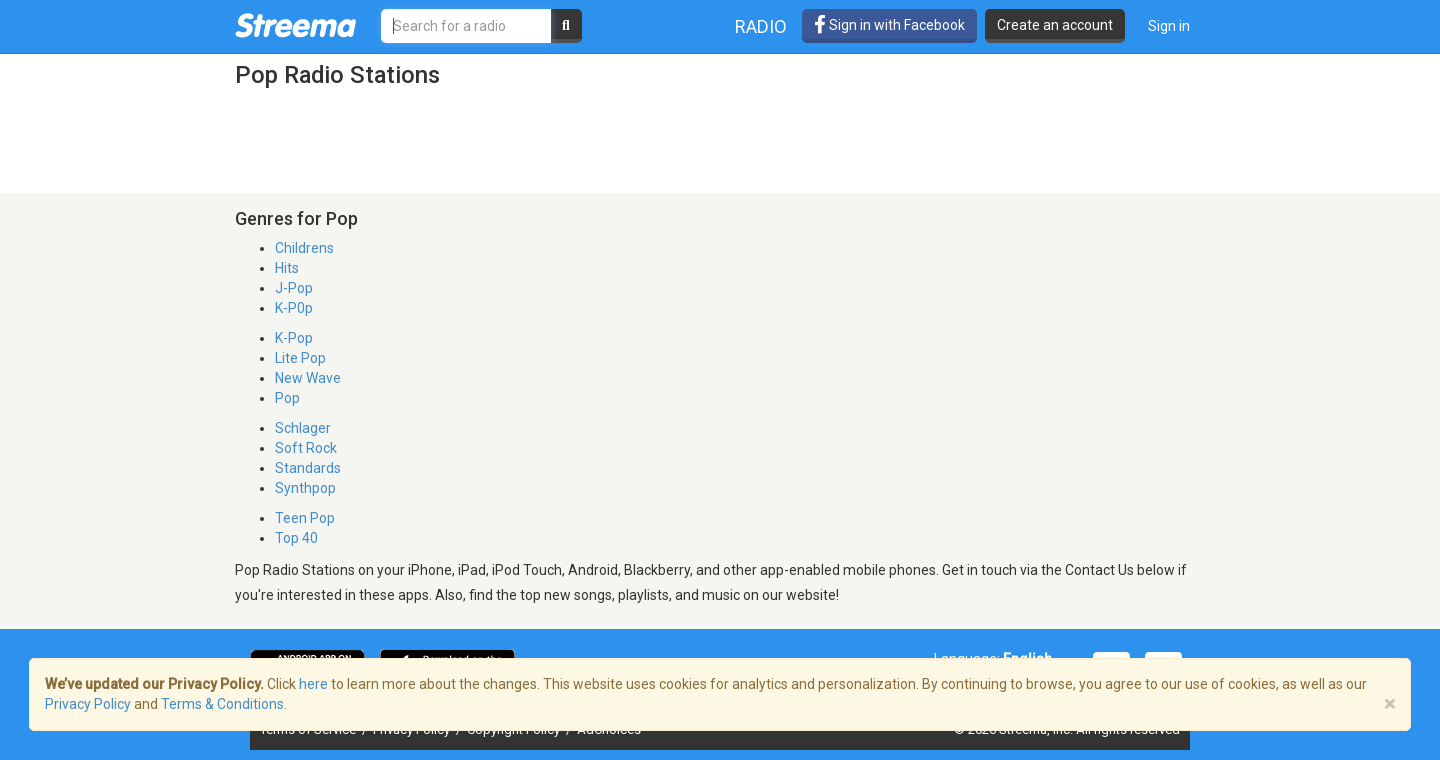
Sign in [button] (1169, 26)
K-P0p (294, 308)
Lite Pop (300, 358)
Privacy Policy (88, 704)
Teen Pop (305, 518)
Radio (761, 26)
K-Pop (294, 338)
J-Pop (294, 288)
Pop (287, 398)
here (313, 684)
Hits (287, 268)
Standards (308, 468)
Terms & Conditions (222, 704)
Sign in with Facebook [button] (889, 25)
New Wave (308, 378)
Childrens (304, 248)
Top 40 (296, 538)
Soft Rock (306, 448)
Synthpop (305, 488)
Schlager (303, 428)
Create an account (1055, 25)
